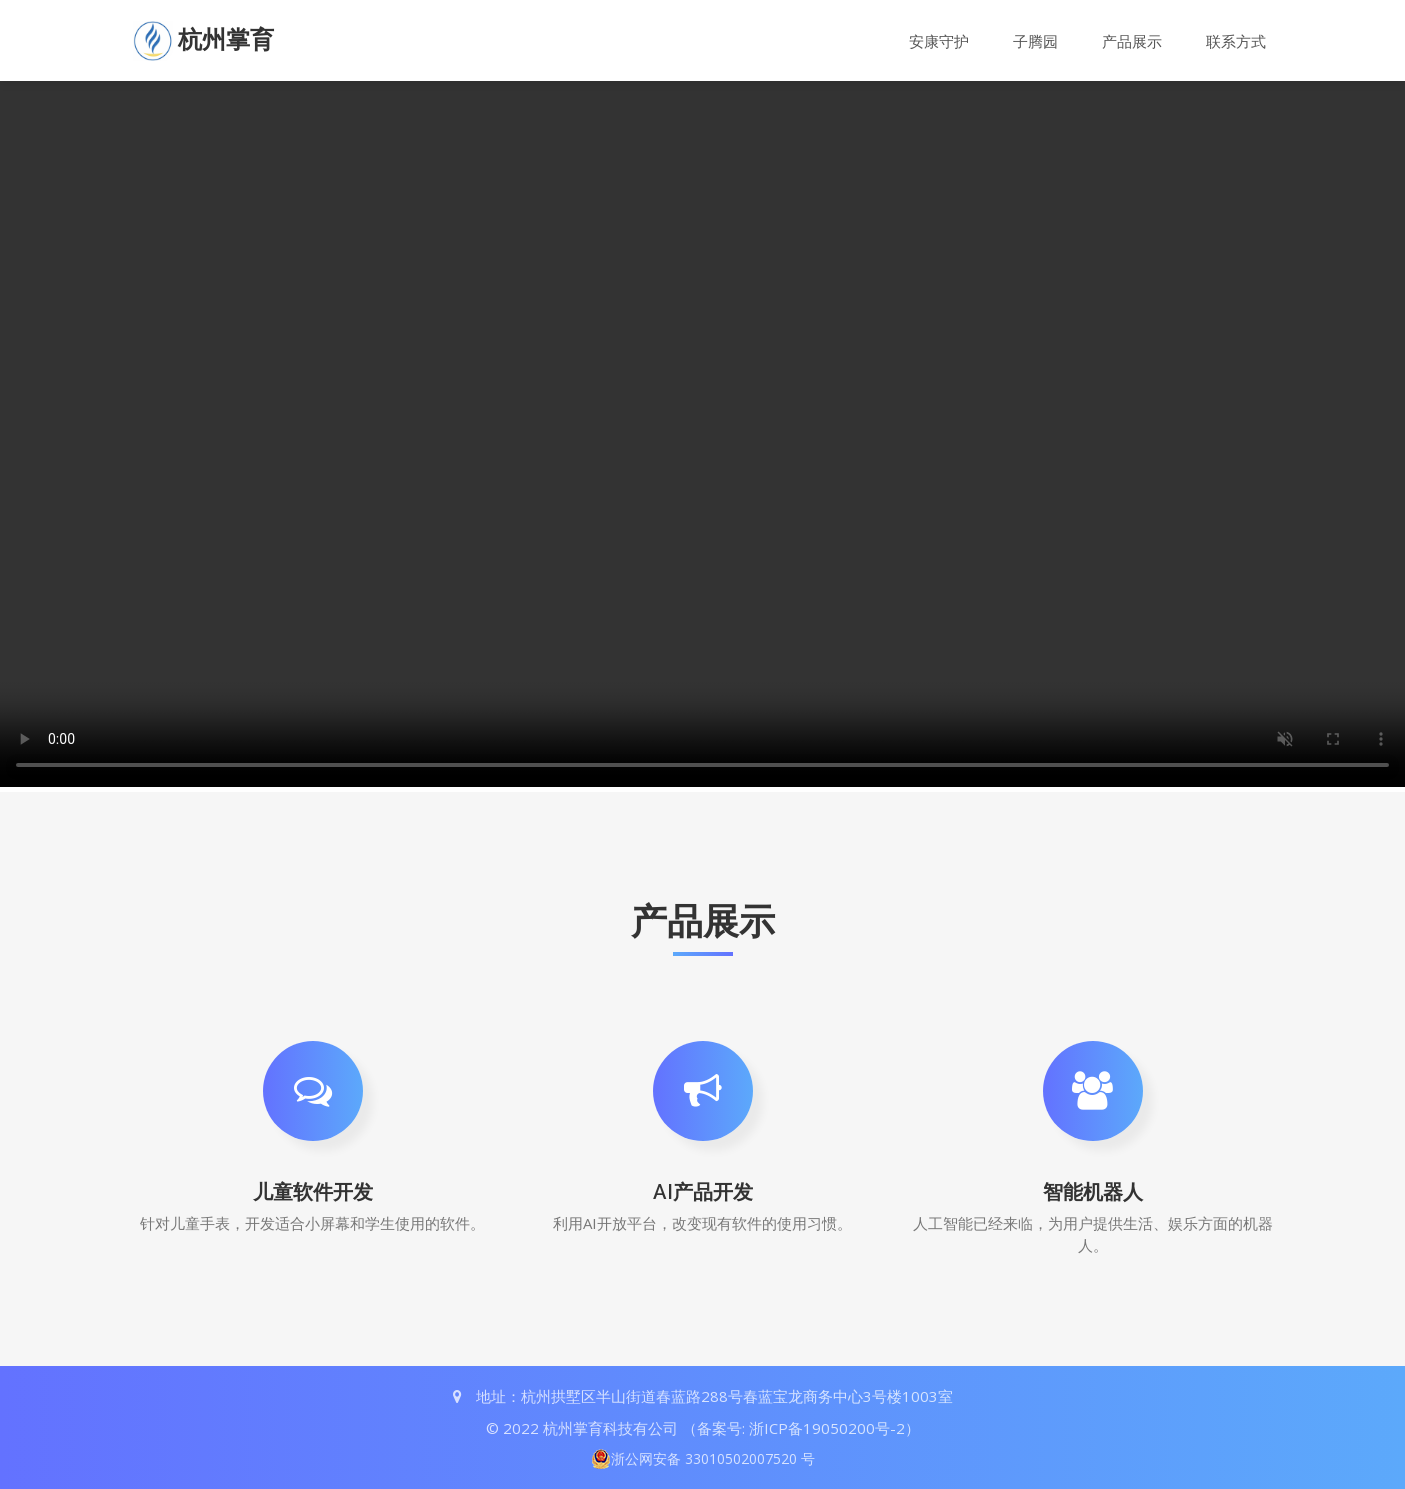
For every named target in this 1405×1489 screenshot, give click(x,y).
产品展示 (1132, 41)
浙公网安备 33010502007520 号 (703, 1459)
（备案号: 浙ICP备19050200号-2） (801, 1428)
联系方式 (1236, 41)
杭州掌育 (226, 39)
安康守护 (939, 41)
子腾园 (1035, 41)
